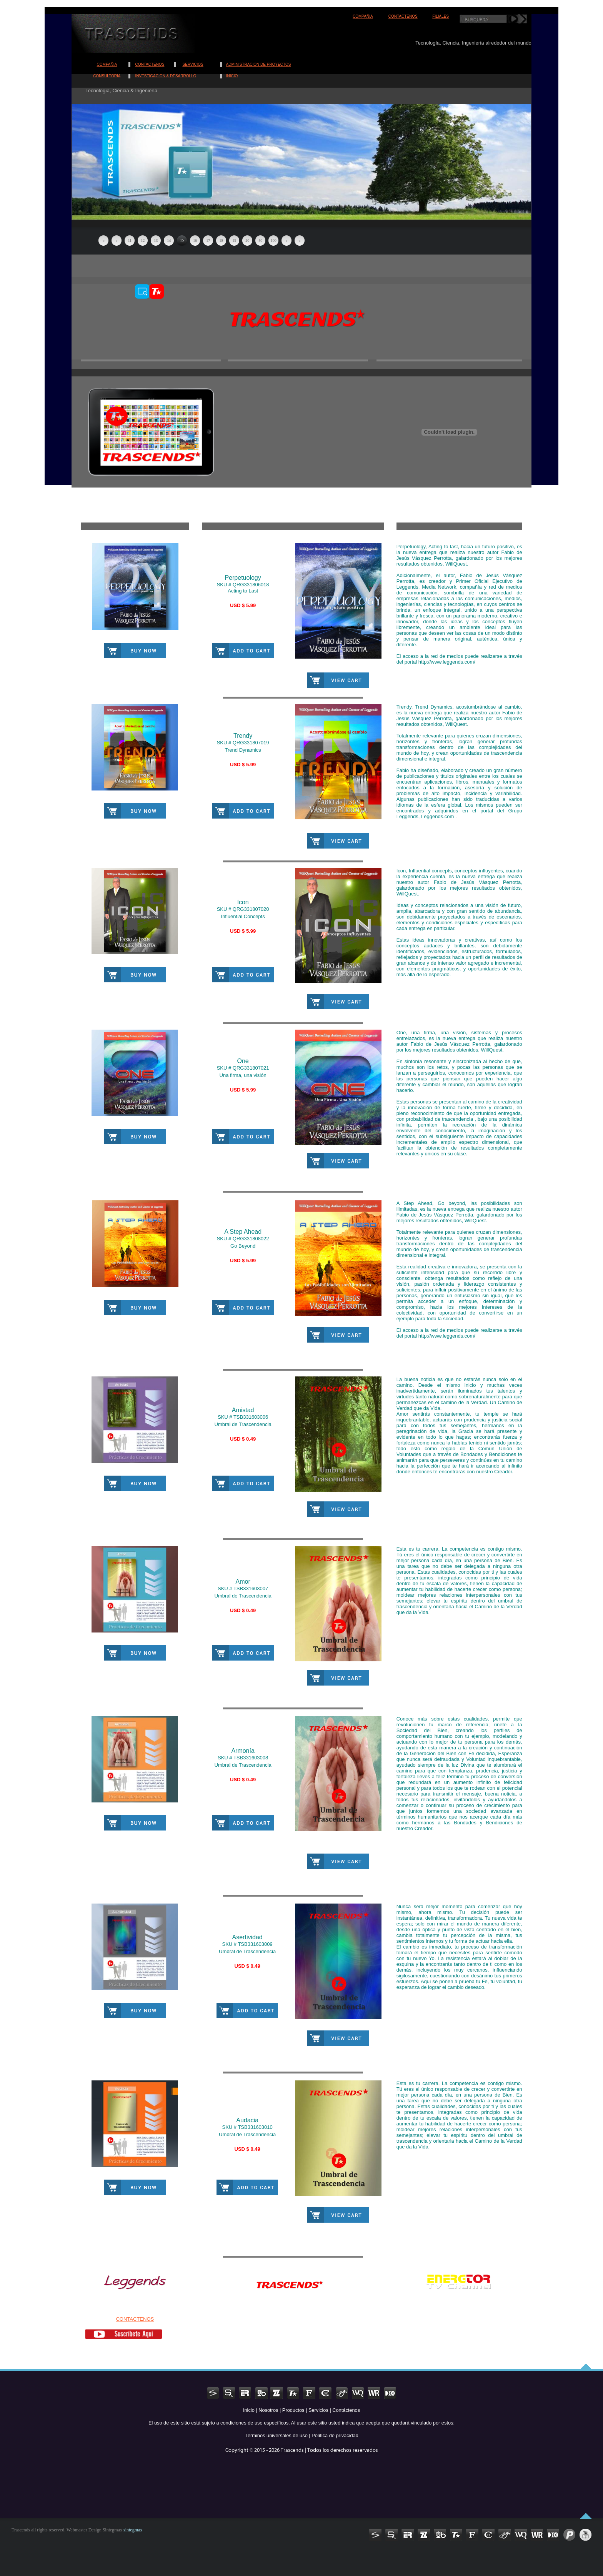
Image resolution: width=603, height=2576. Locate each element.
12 (143, 240)
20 (247, 240)
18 (221, 240)
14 (169, 240)
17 (208, 240)
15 (182, 240)
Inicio (249, 2410)
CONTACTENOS (403, 16)
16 (195, 240)
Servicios (318, 2410)
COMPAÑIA (363, 16)
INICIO (232, 76)
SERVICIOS (192, 64)
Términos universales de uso (276, 2435)
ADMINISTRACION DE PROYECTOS (258, 64)
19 (234, 240)
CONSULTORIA (106, 76)
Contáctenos (346, 2410)
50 (260, 240)
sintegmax (132, 2530)
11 (130, 240)
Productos (293, 2410)
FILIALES (440, 16)
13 (156, 240)
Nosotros (268, 2410)
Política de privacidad (334, 2435)
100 (274, 240)
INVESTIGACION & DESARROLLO (165, 76)
